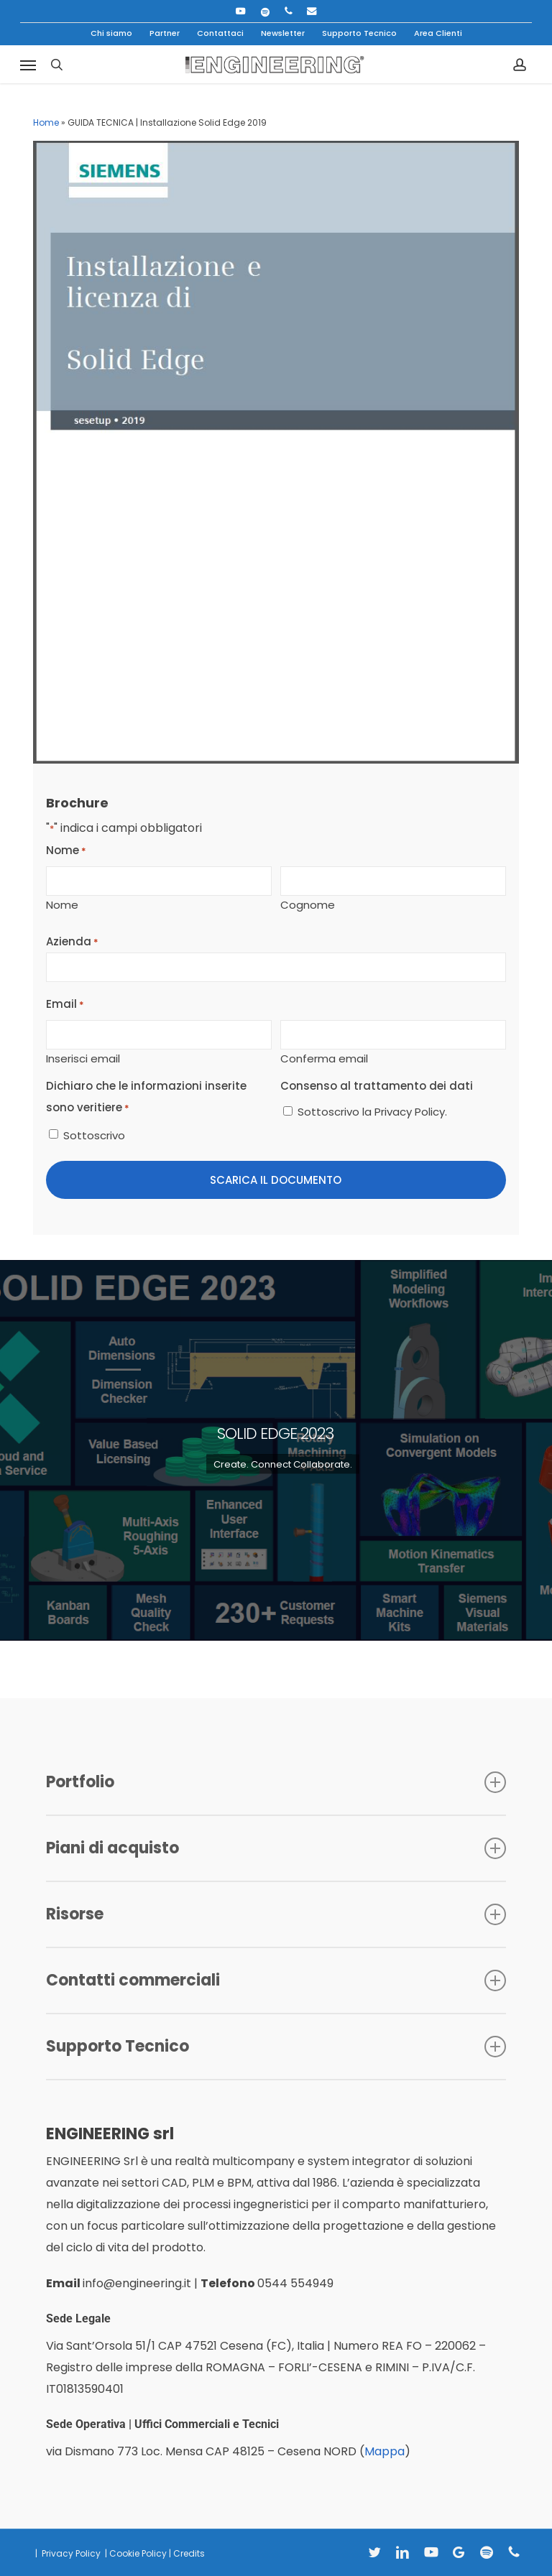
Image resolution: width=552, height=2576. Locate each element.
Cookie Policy (138, 2553)
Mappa (384, 2451)
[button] (28, 64)
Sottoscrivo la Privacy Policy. (372, 1111)
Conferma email (324, 1057)
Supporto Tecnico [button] (276, 2046)
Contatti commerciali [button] (276, 1980)
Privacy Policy (70, 2553)
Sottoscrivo (94, 1135)
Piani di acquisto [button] (276, 1848)
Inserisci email (83, 1057)
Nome (62, 903)
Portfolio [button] (276, 1782)
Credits (189, 2553)
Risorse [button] (276, 1914)
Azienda (72, 942)
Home (46, 122)
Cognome (307, 903)
